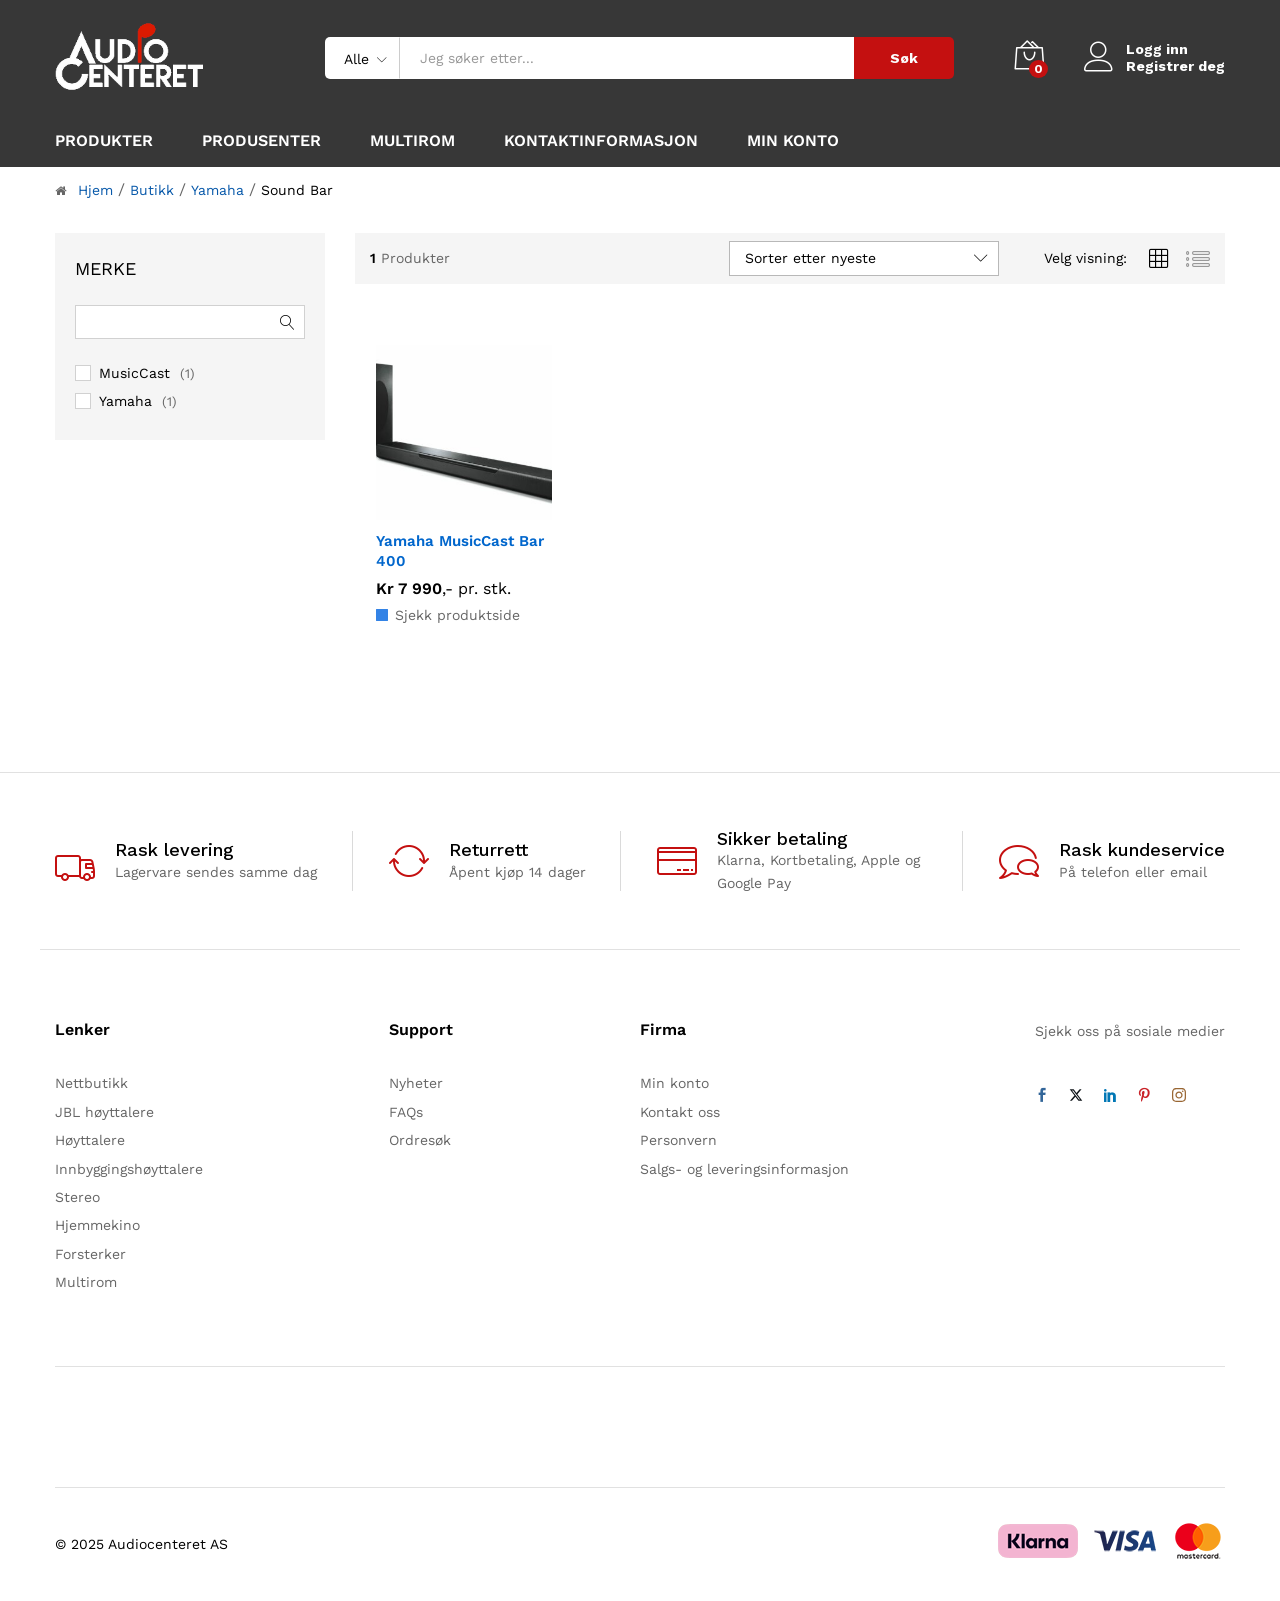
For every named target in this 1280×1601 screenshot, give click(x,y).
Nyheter (416, 1083)
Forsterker (90, 1254)
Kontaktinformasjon (601, 141)
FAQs (406, 1112)
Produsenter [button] (261, 141)
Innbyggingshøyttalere (129, 1169)
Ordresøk (420, 1140)
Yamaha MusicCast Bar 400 (460, 551)
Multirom (412, 141)
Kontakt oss (680, 1112)
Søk (904, 58)
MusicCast (134, 373)
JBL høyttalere (104, 1112)
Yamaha (125, 401)
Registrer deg (1175, 66)
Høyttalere (90, 1140)
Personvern (678, 1140)
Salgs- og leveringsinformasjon (744, 1169)
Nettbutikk (91, 1083)
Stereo (77, 1197)
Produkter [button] (104, 141)
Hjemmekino (97, 1225)
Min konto (793, 141)
